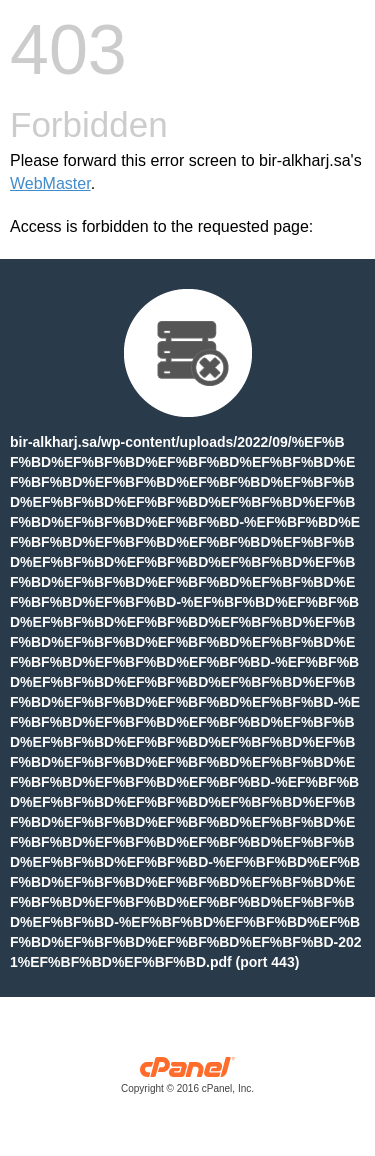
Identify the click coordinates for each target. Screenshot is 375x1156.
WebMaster (50, 183)
